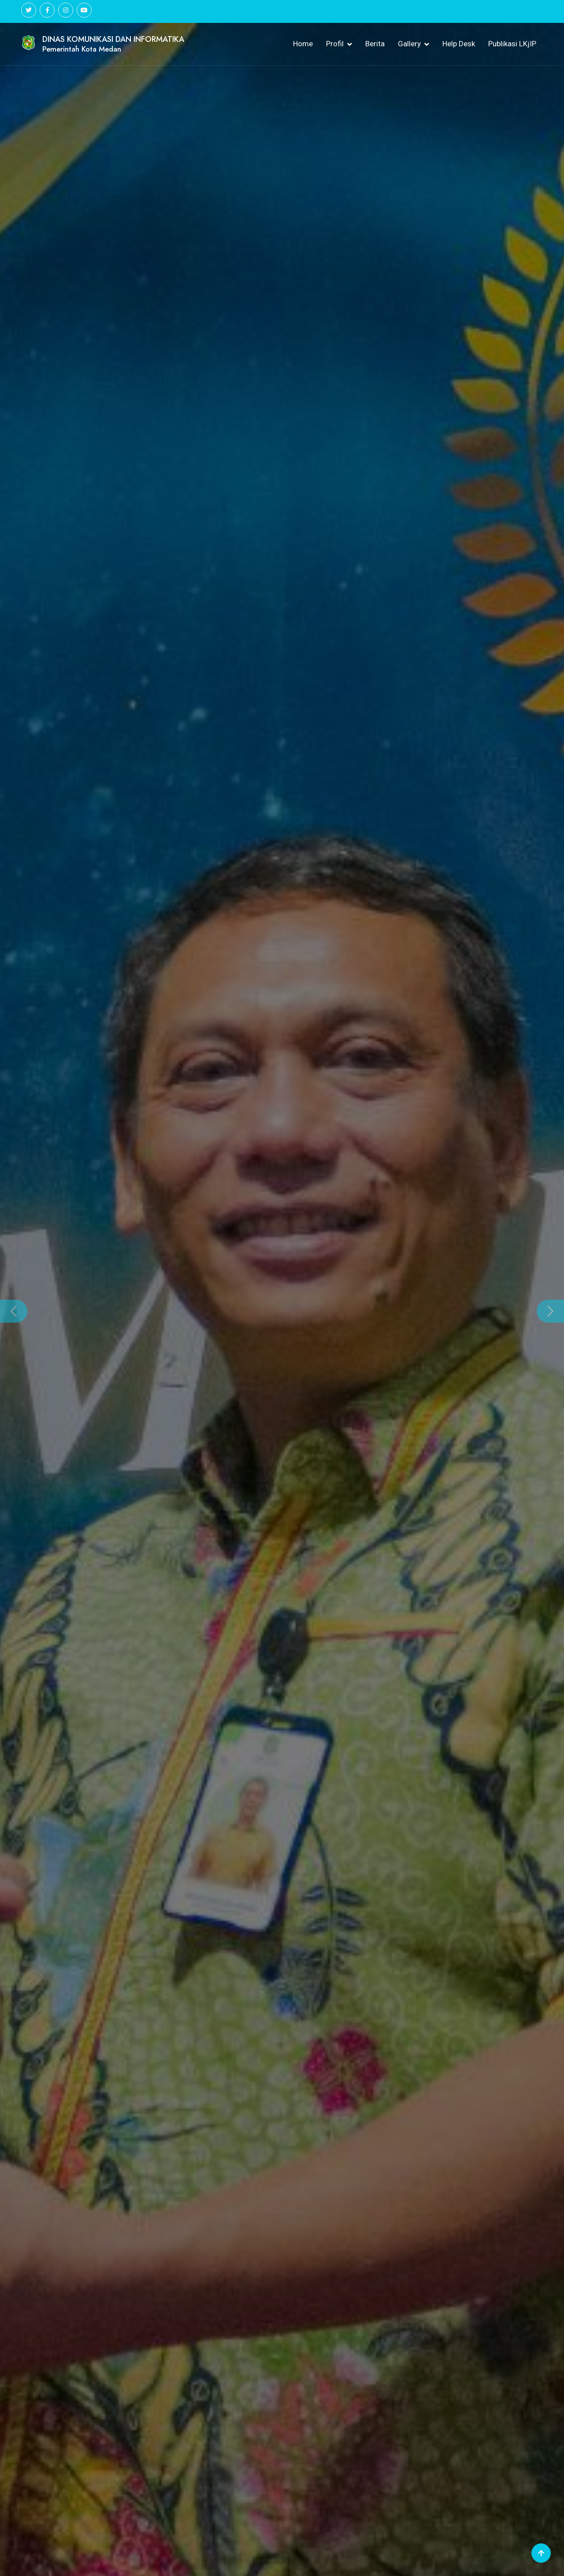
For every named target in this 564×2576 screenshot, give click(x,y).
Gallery (409, 43)
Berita (375, 43)
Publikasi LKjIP (512, 43)
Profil (335, 43)
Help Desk (458, 43)
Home (303, 43)
